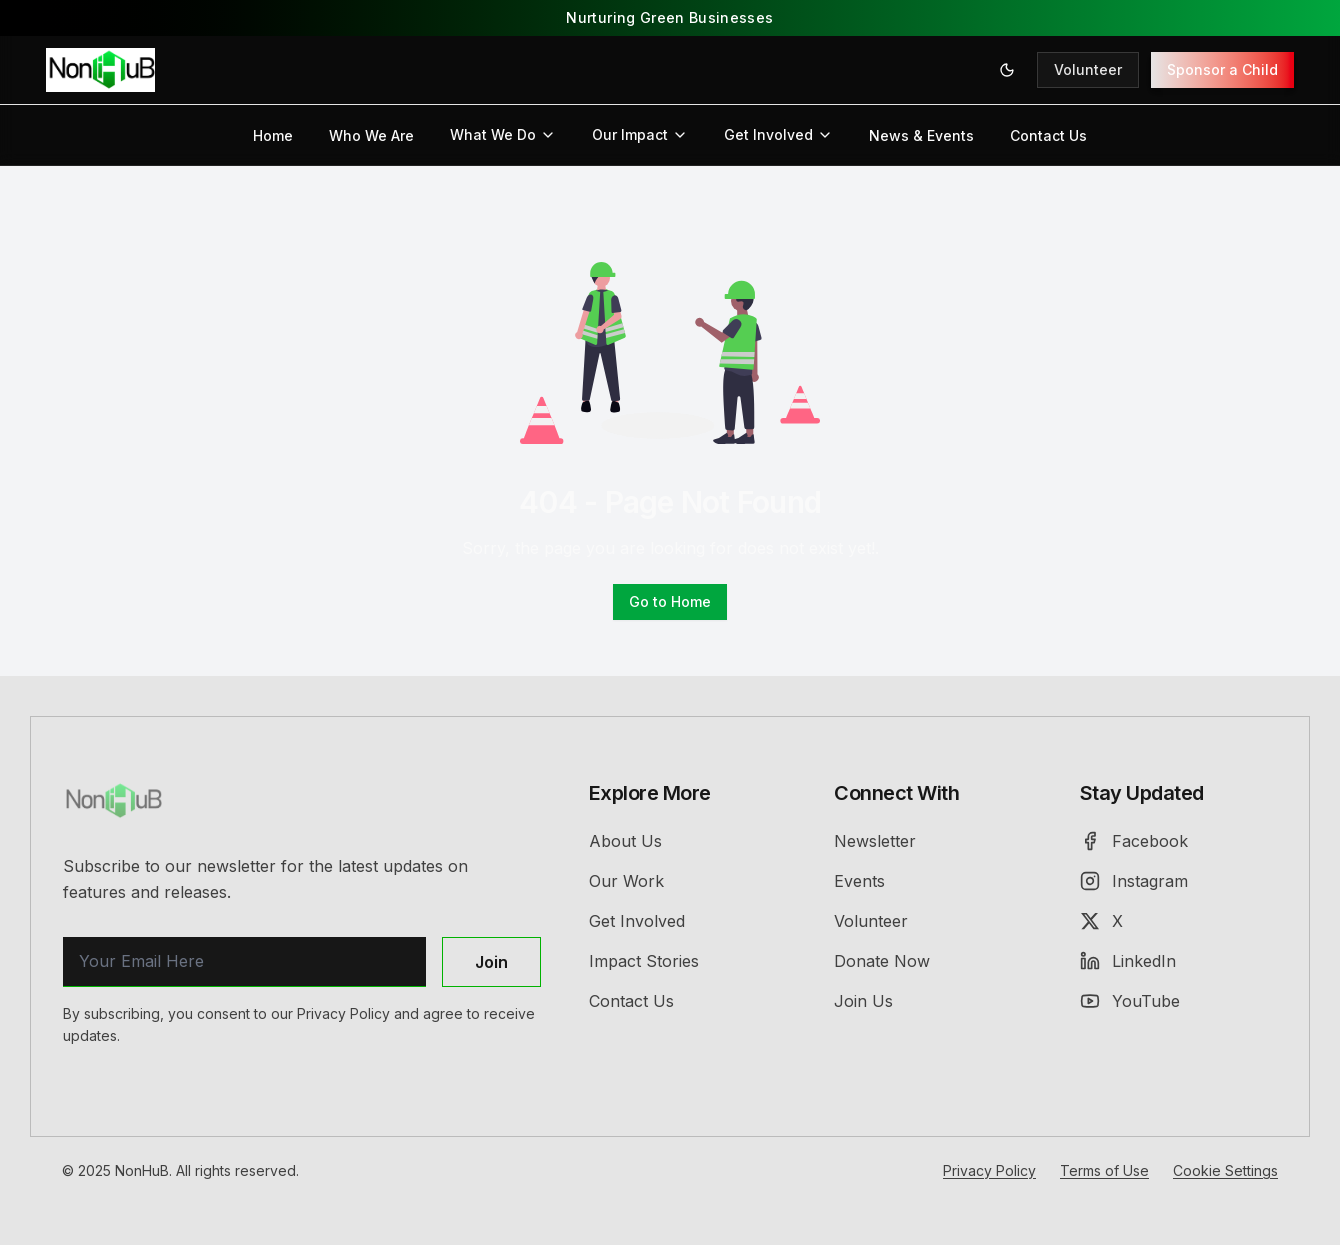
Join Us (863, 1001)
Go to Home (670, 601)
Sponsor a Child (1222, 69)
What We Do (503, 134)
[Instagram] (1178, 881)
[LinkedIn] (1178, 961)
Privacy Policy (989, 1170)
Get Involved (778, 134)
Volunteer (1088, 69)
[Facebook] (1178, 841)
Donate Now (882, 961)
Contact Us (1048, 135)
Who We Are (371, 135)
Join (491, 962)
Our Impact (640, 134)
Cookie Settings (1225, 1170)
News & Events (921, 135)
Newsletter (875, 841)
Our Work (626, 881)
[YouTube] (1178, 1001)
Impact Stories (644, 961)
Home (273, 135)
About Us (625, 841)
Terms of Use (1104, 1170)
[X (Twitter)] (1178, 921)
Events (859, 881)
